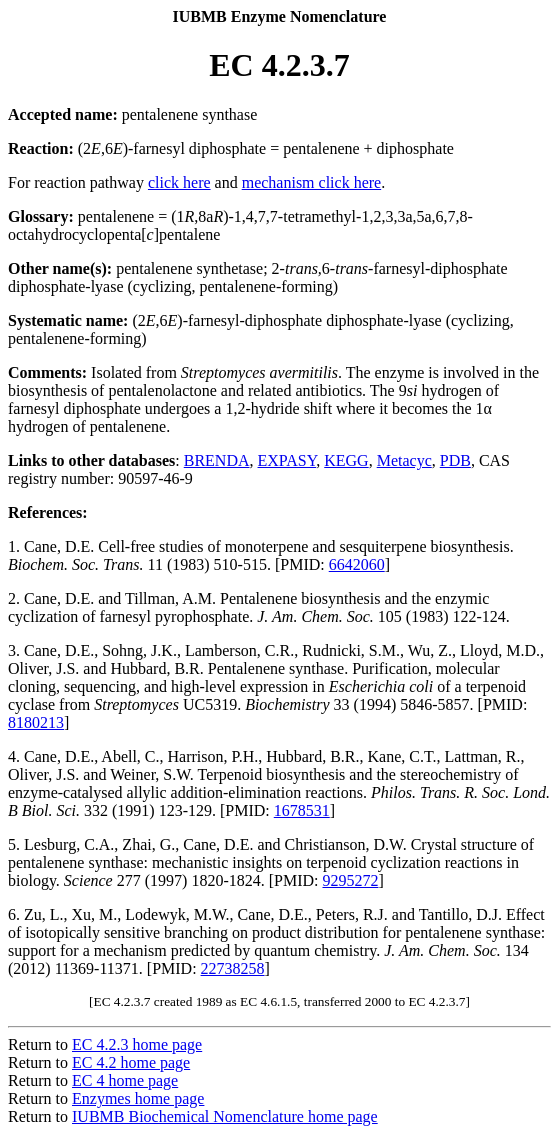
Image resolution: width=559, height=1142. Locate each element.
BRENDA (217, 460)
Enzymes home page (138, 1098)
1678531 (302, 810)
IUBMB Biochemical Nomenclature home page (225, 1116)
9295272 (350, 880)
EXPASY (287, 460)
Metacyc (404, 460)
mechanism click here (312, 182)
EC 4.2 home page (131, 1062)
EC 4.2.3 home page (137, 1044)
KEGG (346, 460)
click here (179, 182)
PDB (455, 460)
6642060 (357, 564)
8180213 (36, 722)
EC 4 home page (125, 1080)
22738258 (233, 968)
